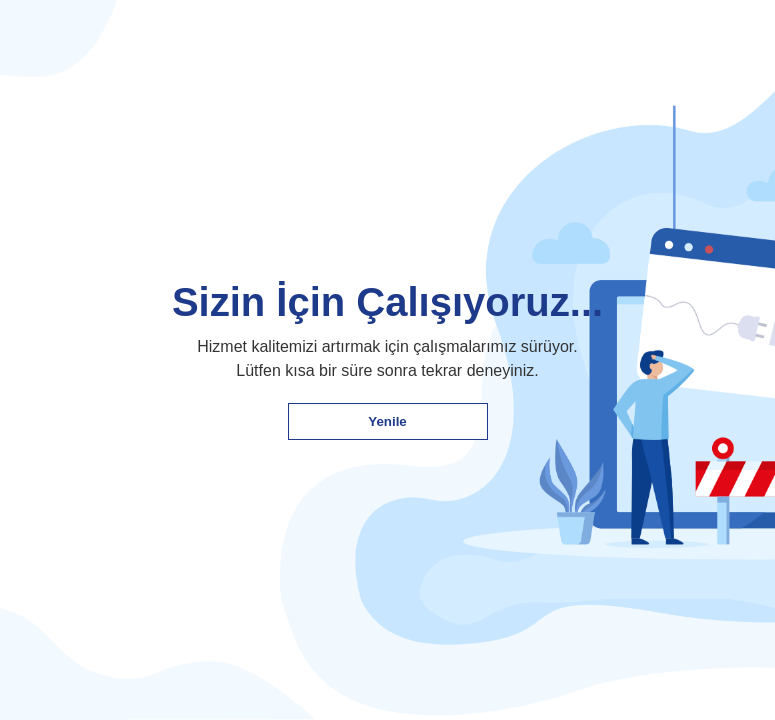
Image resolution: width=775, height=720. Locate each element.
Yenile (387, 421)
